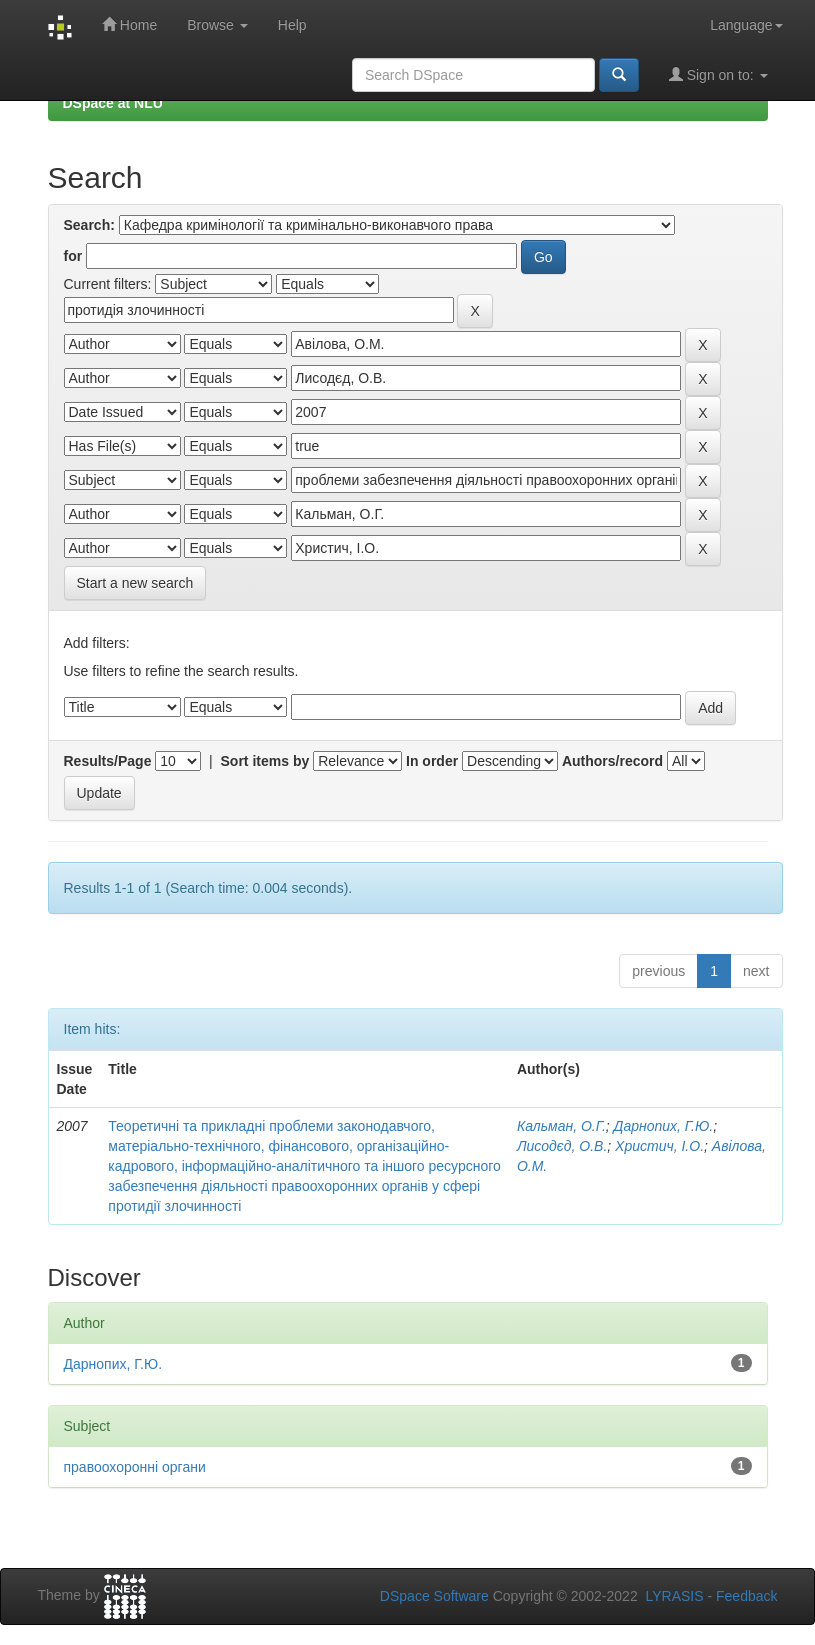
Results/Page (108, 761)
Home (129, 24)
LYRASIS (674, 1596)
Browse (217, 25)
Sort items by (265, 761)
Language (746, 25)
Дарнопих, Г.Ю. (664, 1126)
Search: (89, 225)
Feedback (746, 1596)
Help (292, 25)
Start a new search (135, 583)
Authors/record (612, 761)
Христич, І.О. (659, 1146)
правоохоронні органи (135, 1467)
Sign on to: (718, 74)
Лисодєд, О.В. (562, 1146)
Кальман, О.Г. (561, 1126)
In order (432, 761)
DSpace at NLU (113, 103)
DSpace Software (434, 1596)
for (73, 256)
